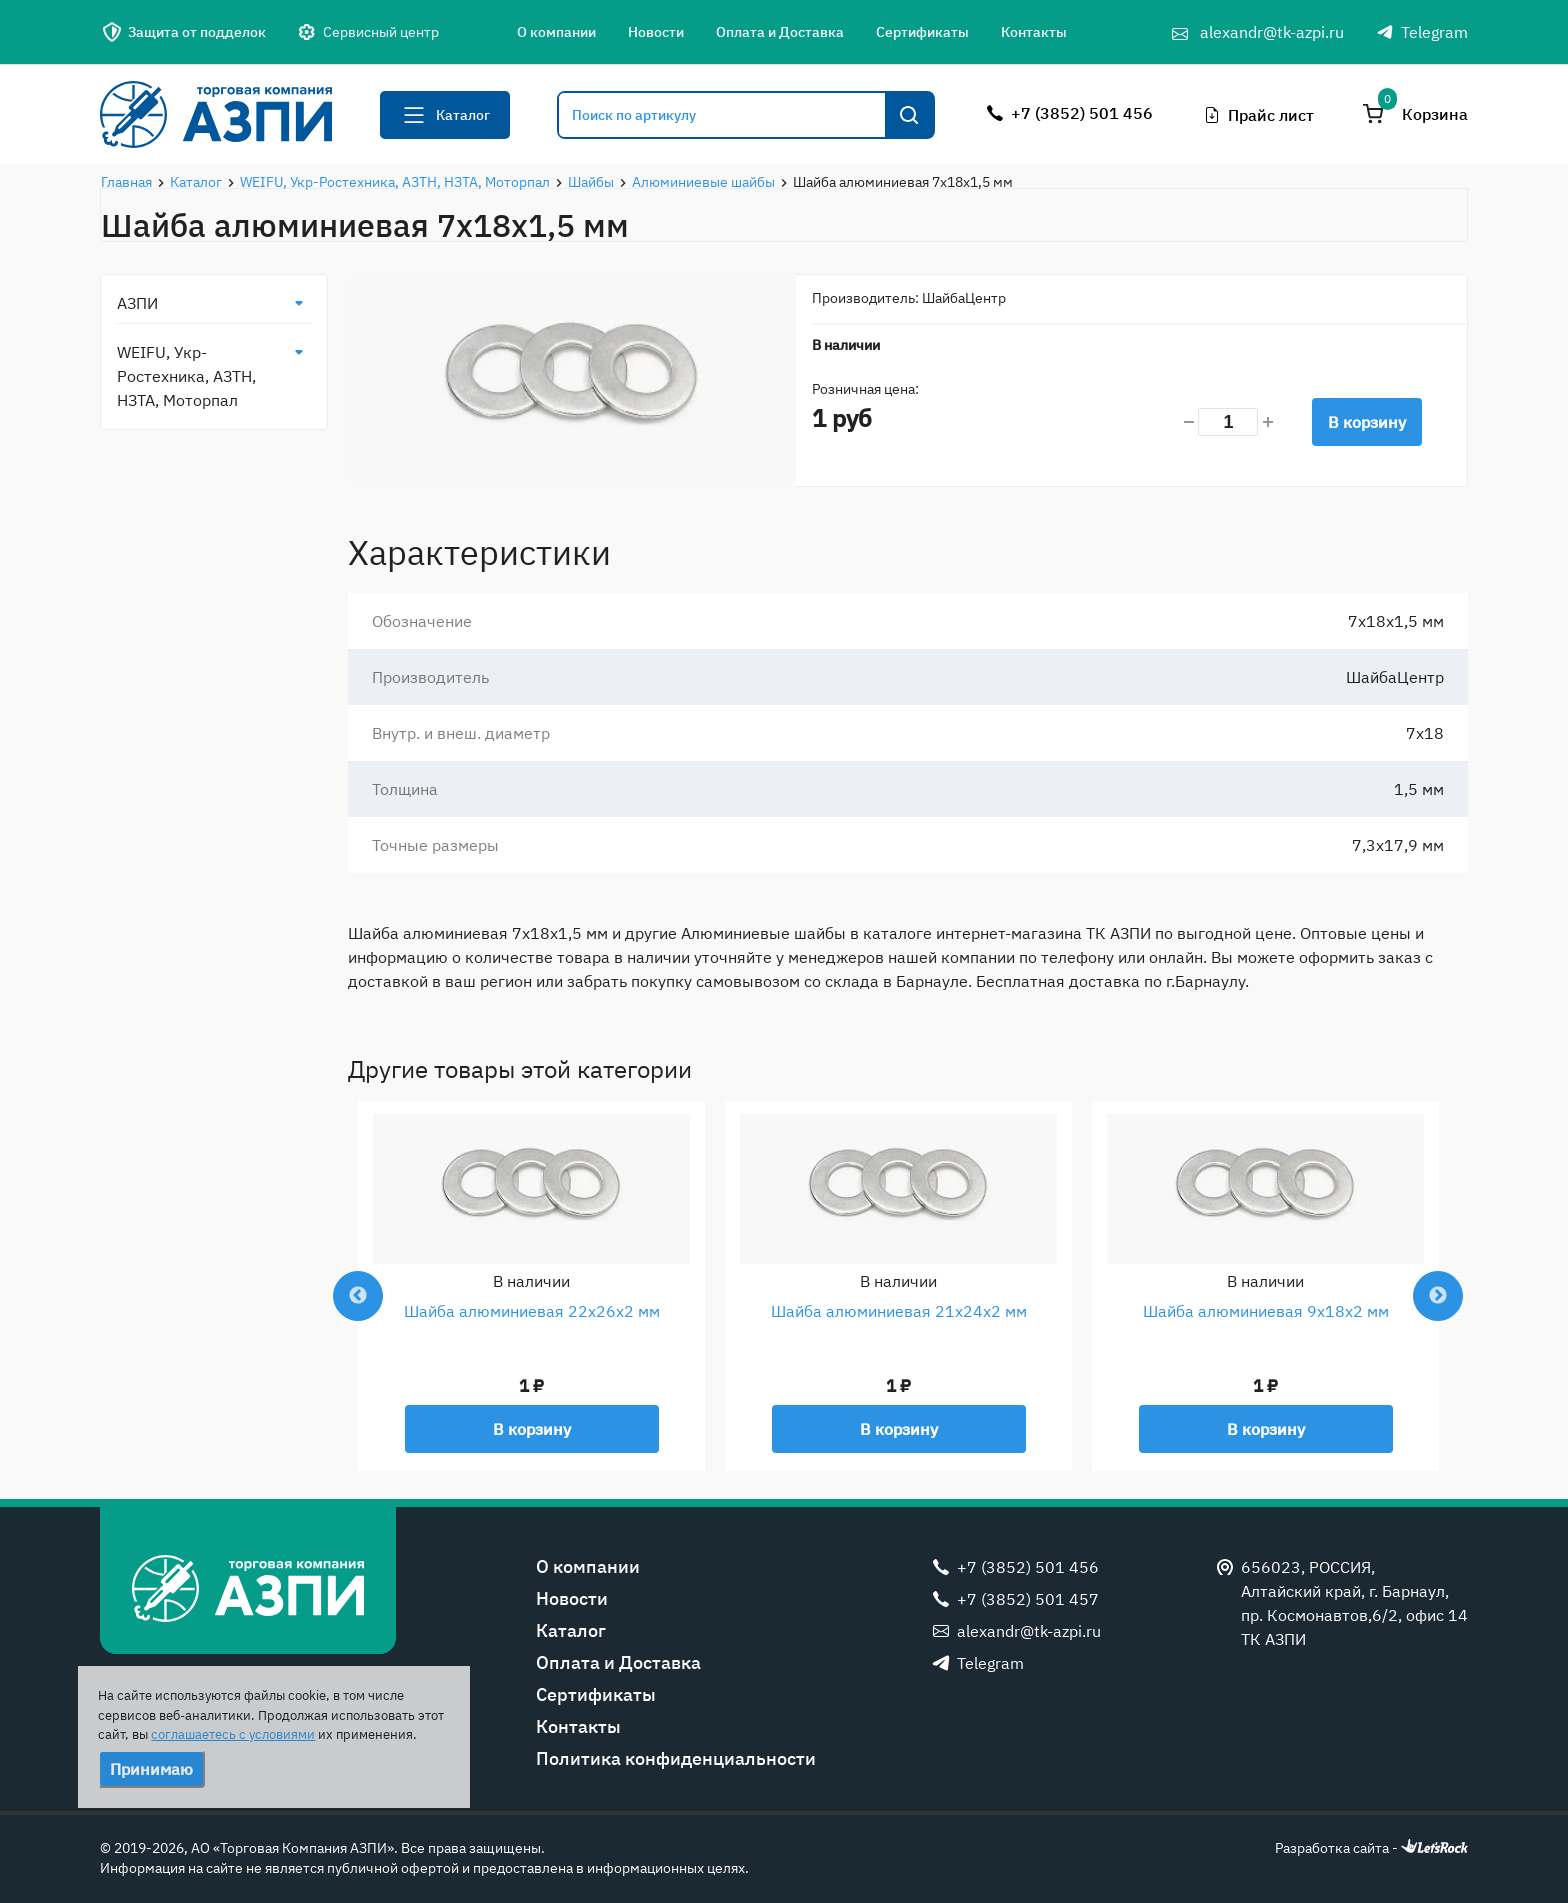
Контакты (1034, 32)
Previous (358, 1296)
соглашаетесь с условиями (233, 1734)
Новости (656, 32)
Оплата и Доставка (780, 32)
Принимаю (151, 1769)
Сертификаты (922, 32)
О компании (556, 32)
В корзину (1367, 422)
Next (1438, 1296)
